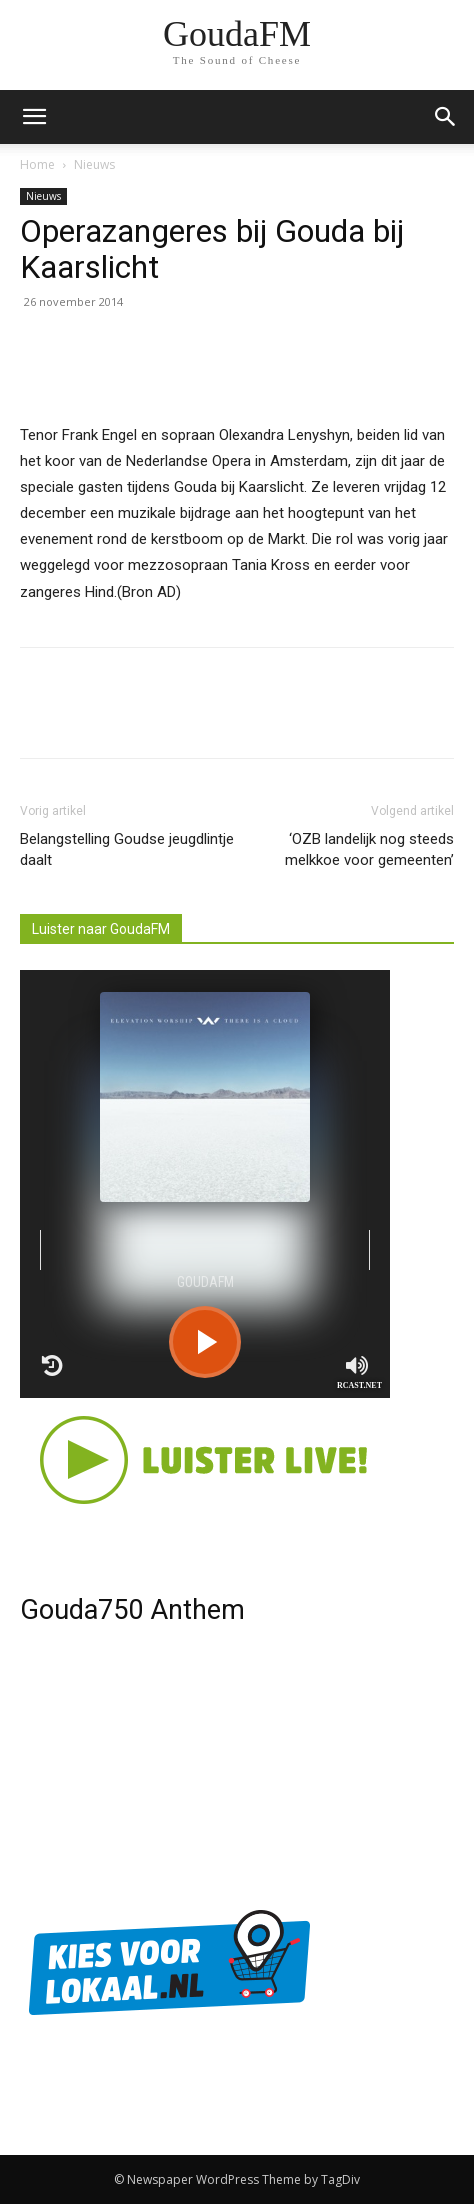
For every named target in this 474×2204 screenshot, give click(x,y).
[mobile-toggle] (34, 117)
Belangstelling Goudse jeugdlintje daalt (127, 849)
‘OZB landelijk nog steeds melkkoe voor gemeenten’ (369, 849)
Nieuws (94, 164)
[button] (446, 117)
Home (37, 164)
